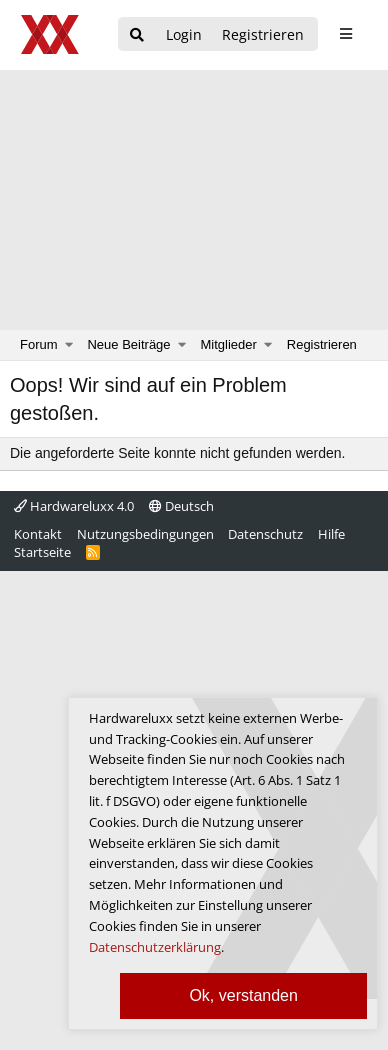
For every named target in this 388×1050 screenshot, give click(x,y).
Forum (39, 344)
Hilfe (331, 534)
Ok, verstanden (243, 995)
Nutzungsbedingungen (145, 534)
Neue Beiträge (128, 344)
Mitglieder (229, 344)
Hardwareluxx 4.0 (74, 506)
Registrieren (322, 344)
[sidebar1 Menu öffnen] (345, 34)
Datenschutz (265, 534)
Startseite (42, 552)
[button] (69, 345)
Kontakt (38, 534)
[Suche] (137, 35)
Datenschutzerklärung (155, 947)
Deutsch (181, 506)
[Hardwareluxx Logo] (51, 34)
